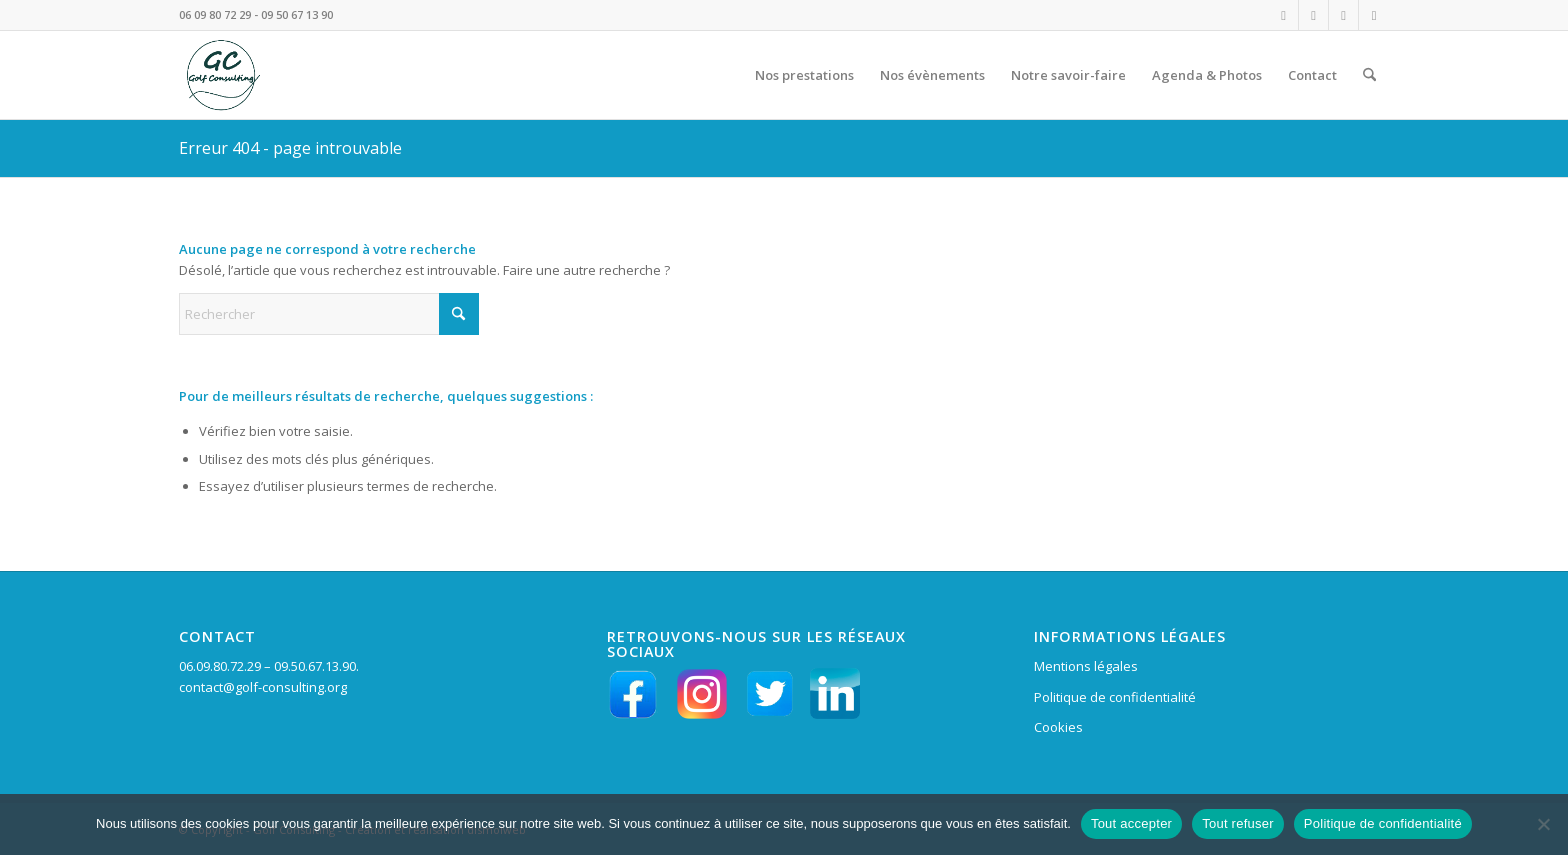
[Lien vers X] (1374, 15)
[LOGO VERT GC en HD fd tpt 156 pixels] (221, 75)
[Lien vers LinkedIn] (1343, 15)
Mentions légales (1086, 666)
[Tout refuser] (1543, 824)
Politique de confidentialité (1115, 697)
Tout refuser (1238, 823)
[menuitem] (804, 75)
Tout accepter (1131, 823)
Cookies (1058, 727)
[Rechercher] (1369, 75)
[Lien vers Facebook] (1313, 15)
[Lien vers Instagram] (1283, 15)
